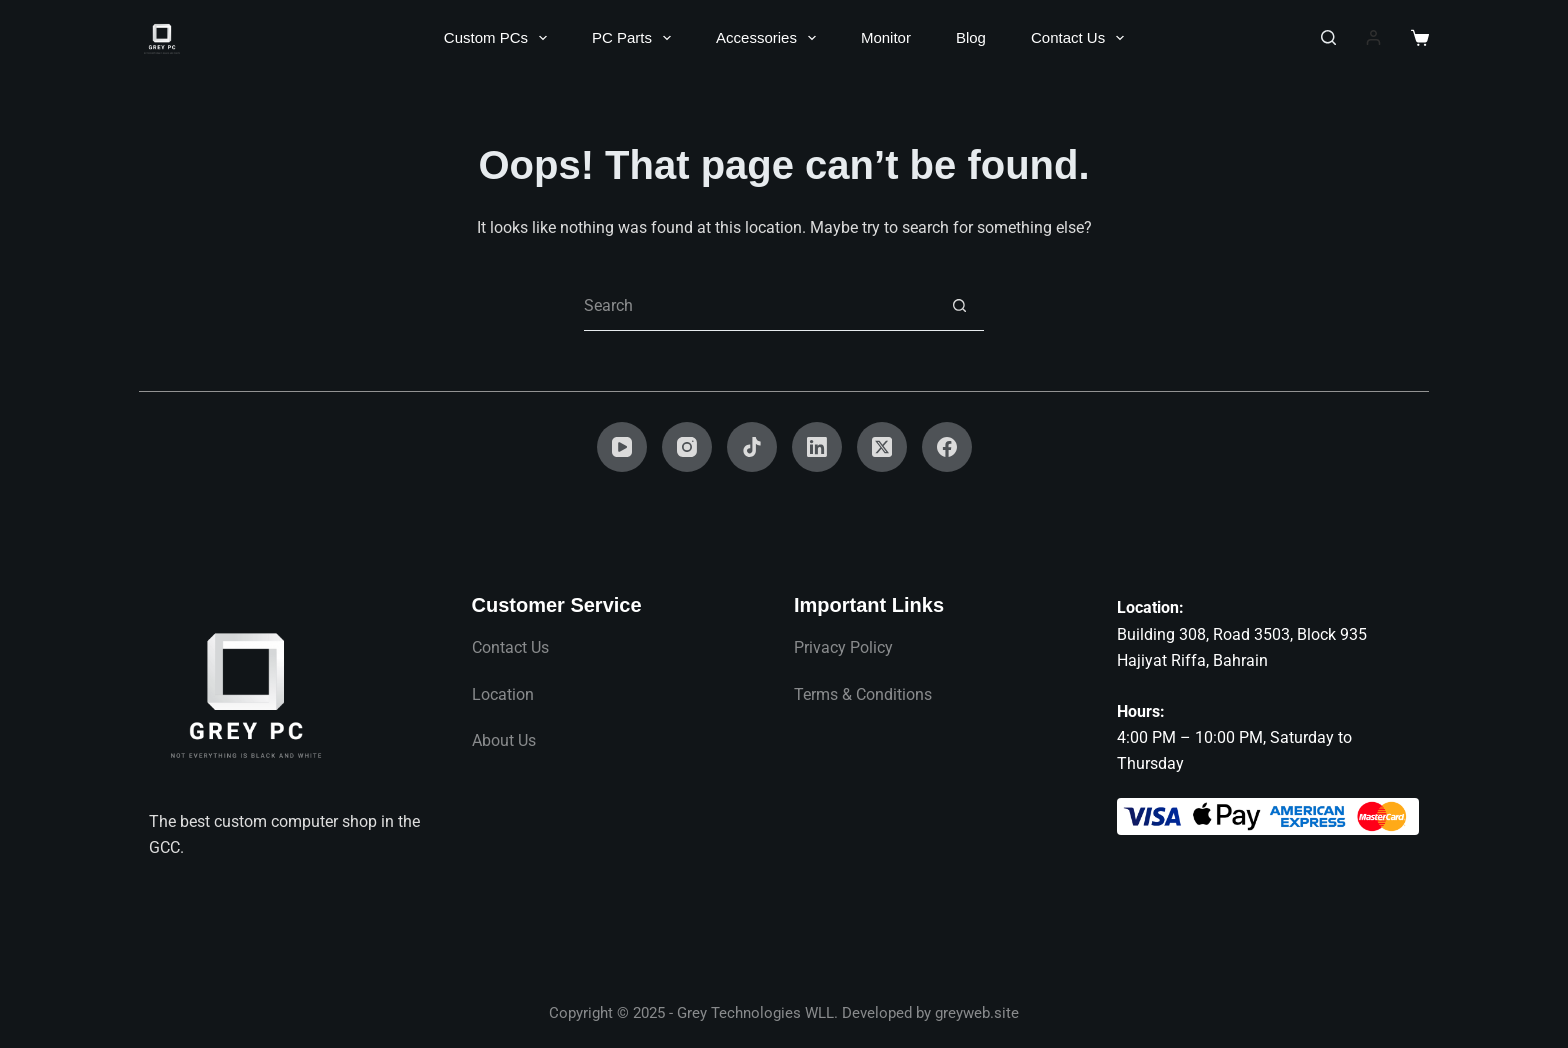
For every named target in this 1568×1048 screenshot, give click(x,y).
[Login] (1373, 37)
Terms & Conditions (863, 694)
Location (503, 694)
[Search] (1328, 37)
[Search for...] (759, 306)
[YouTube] (622, 447)
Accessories (770, 38)
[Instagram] (687, 447)
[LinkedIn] (817, 447)
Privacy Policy (843, 647)
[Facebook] (947, 447)
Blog (971, 37)
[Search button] (959, 306)
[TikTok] (752, 447)
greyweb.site (977, 1013)
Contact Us (1081, 38)
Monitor (886, 37)
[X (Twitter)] (882, 447)
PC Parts (635, 38)
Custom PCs (499, 38)
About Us (504, 740)
